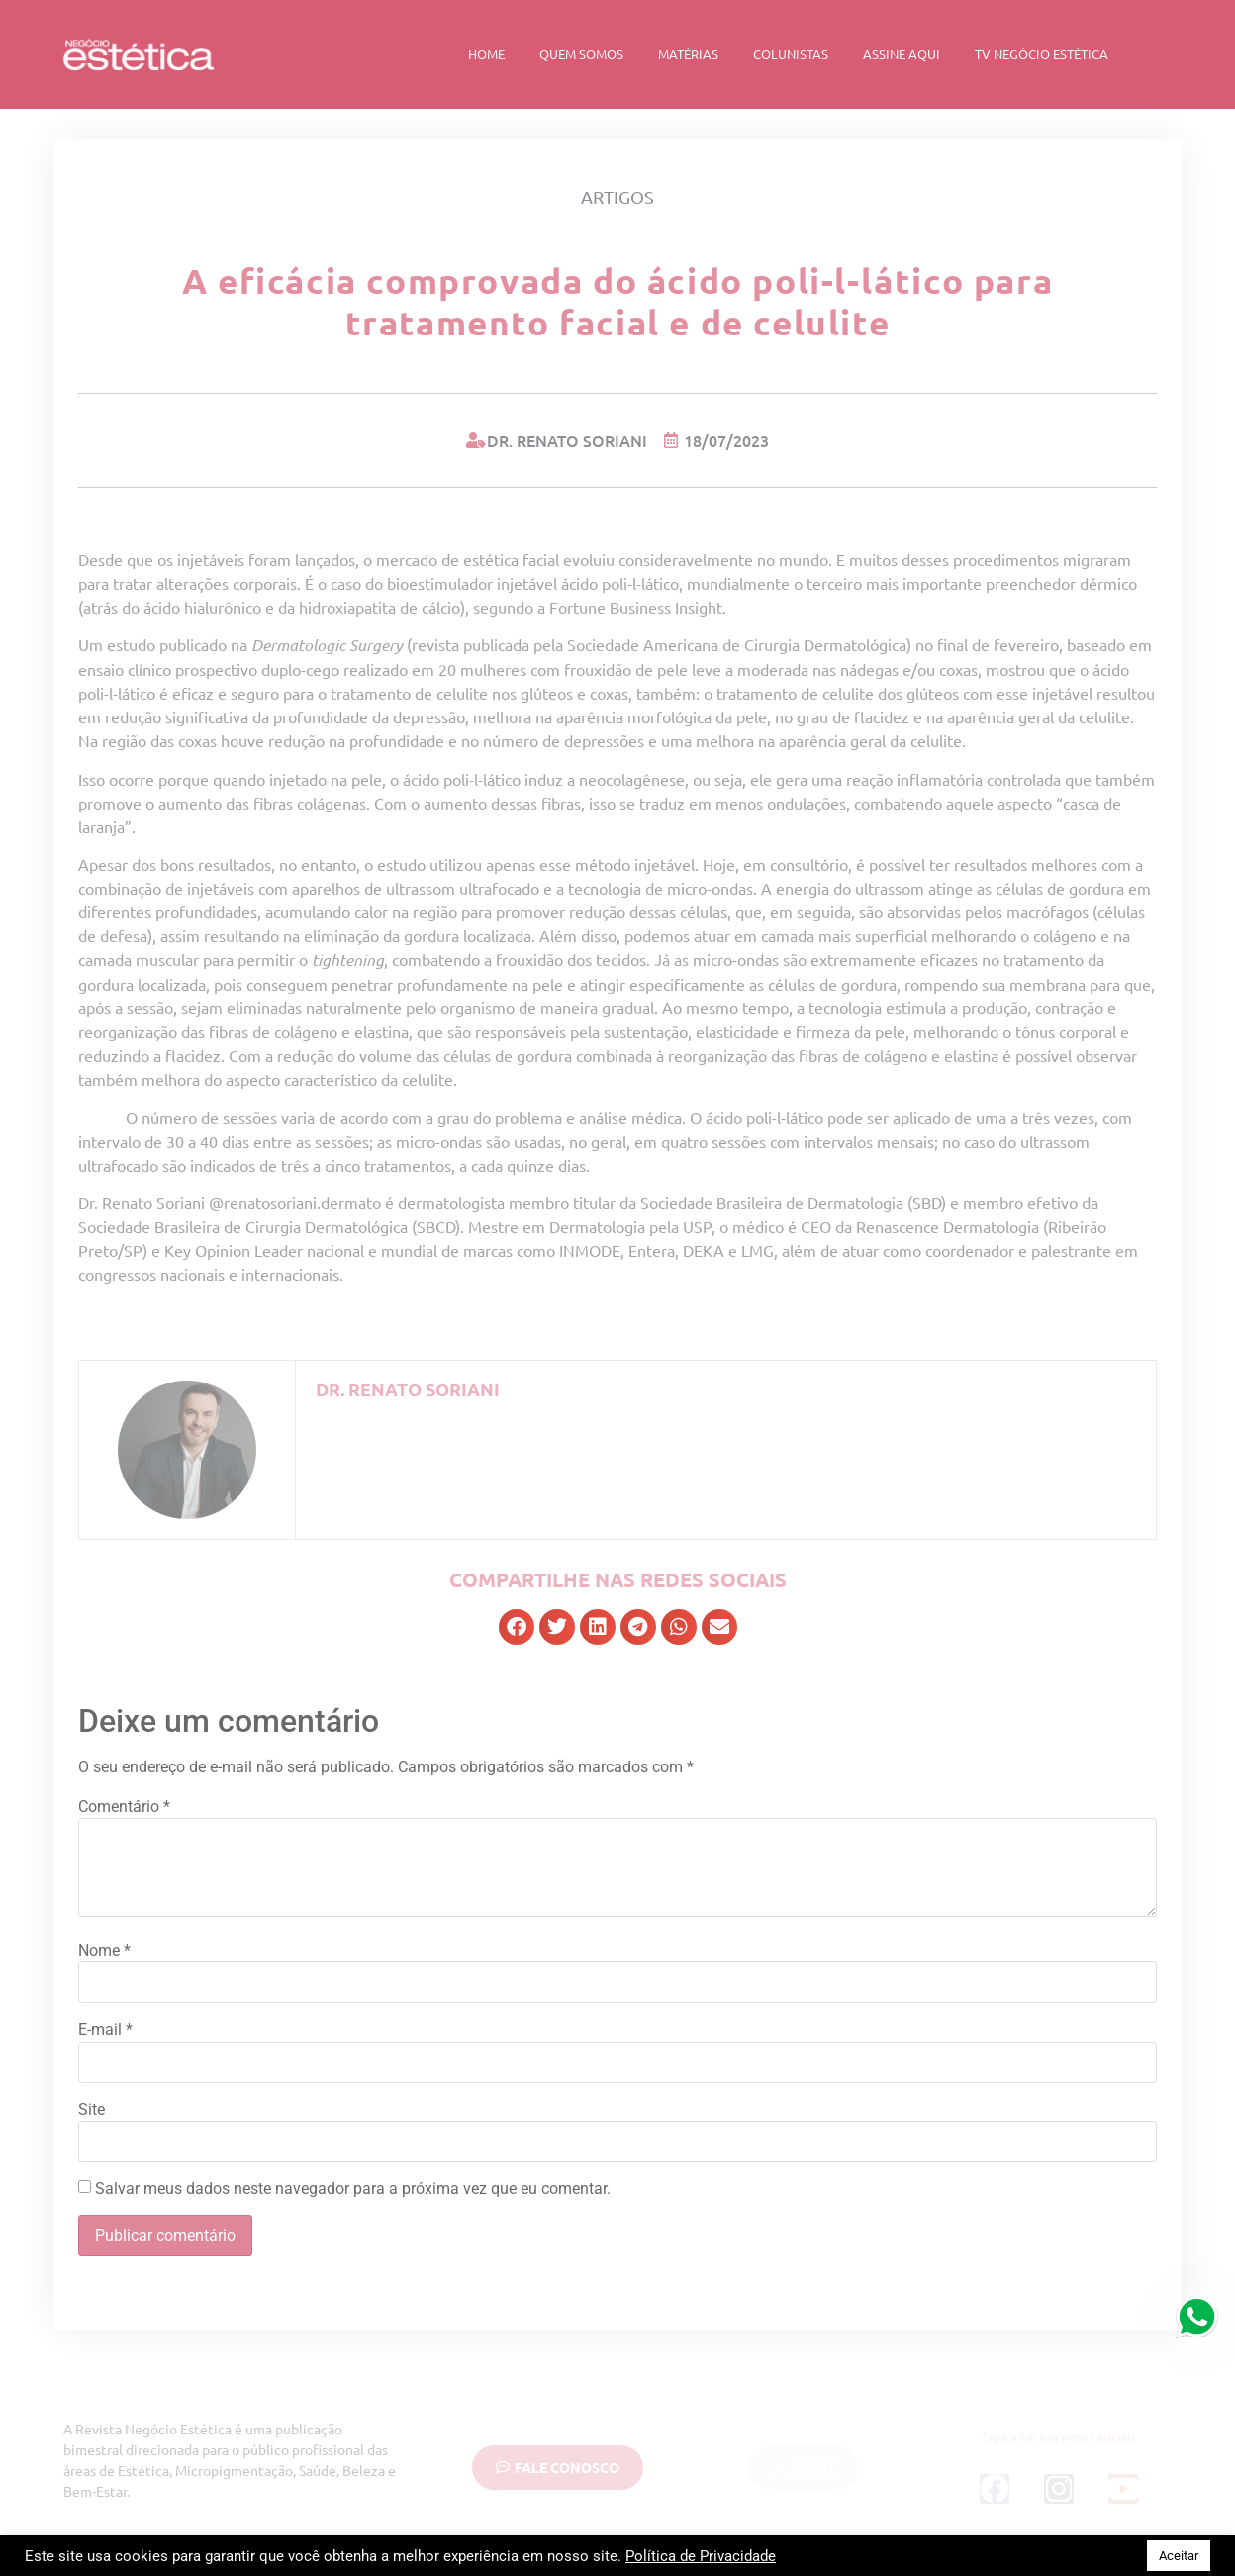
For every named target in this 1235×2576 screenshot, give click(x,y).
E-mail (105, 2030)
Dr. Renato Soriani (408, 1389)
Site (91, 2110)
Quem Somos (581, 54)
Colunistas (790, 54)
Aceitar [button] (1178, 2555)
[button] (516, 1627)
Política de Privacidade (700, 2556)
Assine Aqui (901, 54)
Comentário (124, 1807)
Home (486, 54)
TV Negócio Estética (1041, 54)
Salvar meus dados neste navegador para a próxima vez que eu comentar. (353, 2189)
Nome (104, 1950)
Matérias (688, 54)
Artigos (617, 196)
